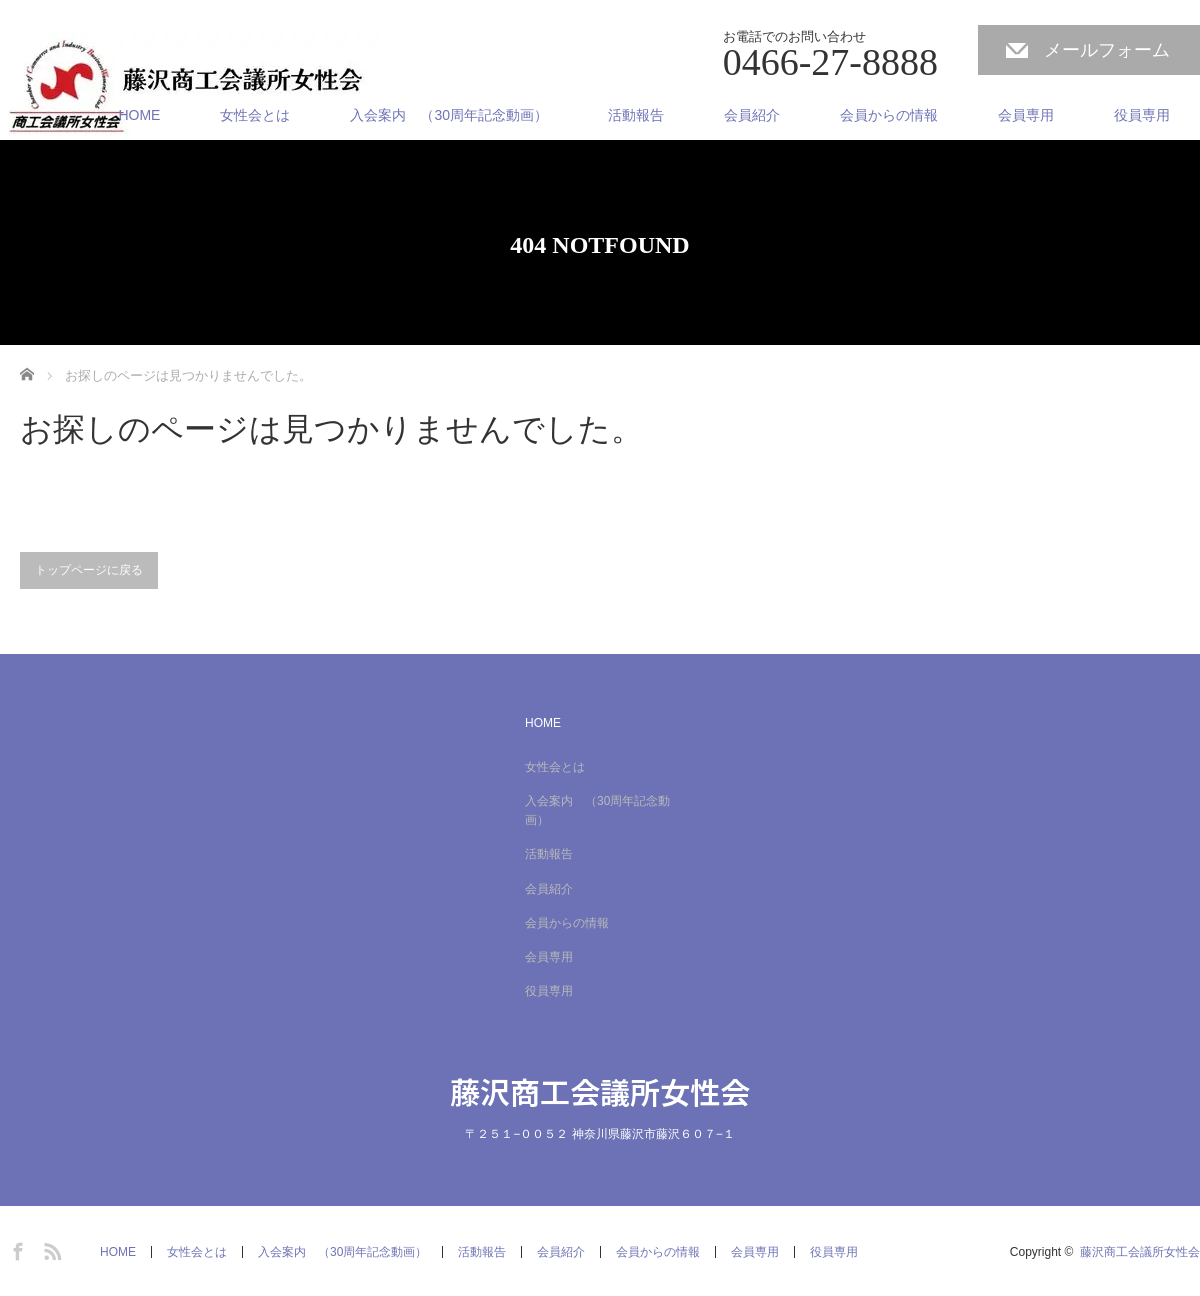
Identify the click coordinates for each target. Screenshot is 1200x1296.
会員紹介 (752, 115)
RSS (50, 1248)
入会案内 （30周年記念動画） (449, 115)
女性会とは (255, 115)
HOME (139, 115)
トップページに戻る (89, 570)
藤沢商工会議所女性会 (600, 1091)
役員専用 (1142, 115)
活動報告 (636, 115)
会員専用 (1026, 115)
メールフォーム (1107, 50)
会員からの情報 (889, 115)
